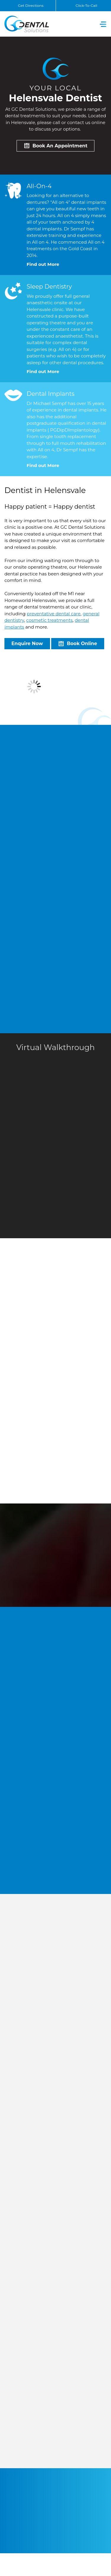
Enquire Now (27, 643)
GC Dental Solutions (26, 24)
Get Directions (31, 5)
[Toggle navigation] (103, 24)
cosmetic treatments (49, 620)
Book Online (82, 643)
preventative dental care (54, 613)
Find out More (43, 264)
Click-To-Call (86, 5)
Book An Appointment (60, 146)
